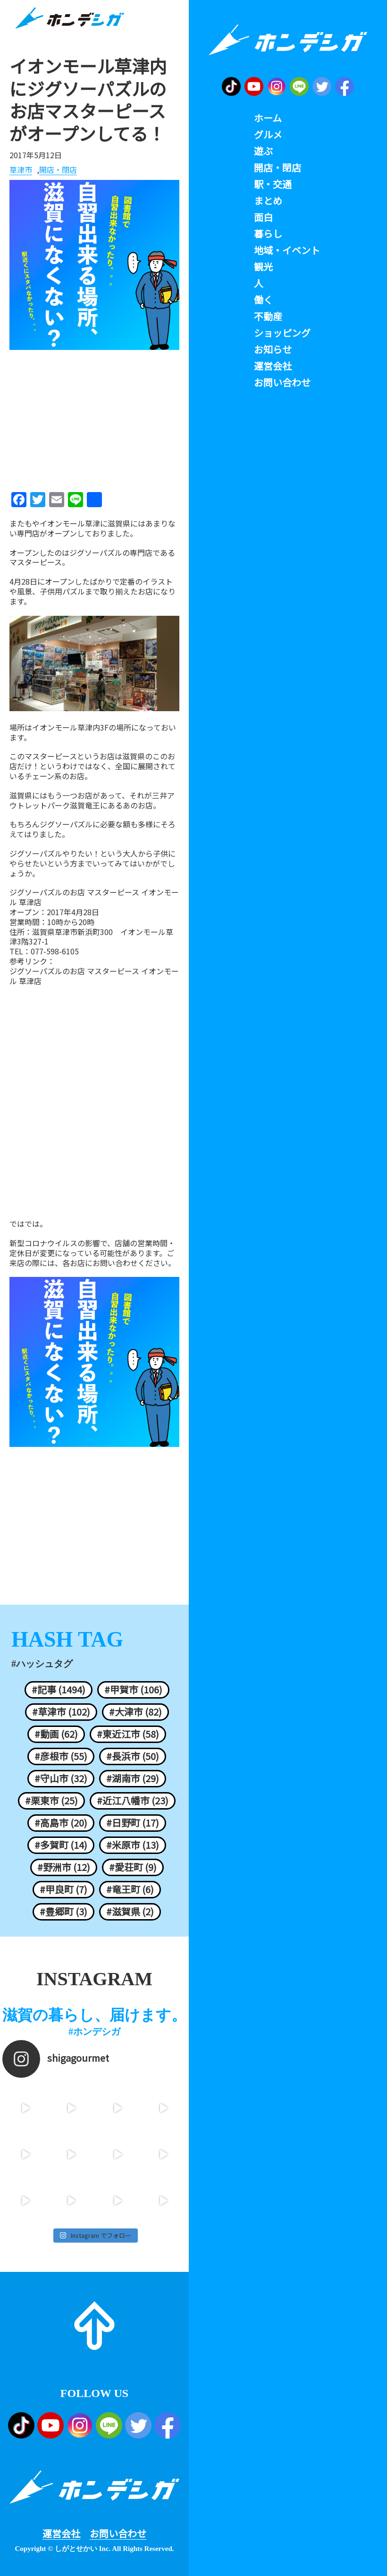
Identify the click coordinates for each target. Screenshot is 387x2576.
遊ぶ (263, 151)
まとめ (268, 201)
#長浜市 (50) (132, 1756)
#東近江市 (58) (128, 1734)
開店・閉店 (58, 170)
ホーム (268, 118)
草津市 (20, 170)
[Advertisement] (94, 417)
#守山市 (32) (60, 1778)
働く (263, 300)
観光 (263, 267)
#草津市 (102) (61, 1712)
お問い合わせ (118, 2533)
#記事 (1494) (58, 1689)
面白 (263, 217)
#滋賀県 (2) (130, 1911)
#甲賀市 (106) (133, 1689)
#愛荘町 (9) (133, 1867)
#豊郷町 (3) (63, 1911)
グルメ (268, 134)
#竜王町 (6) (130, 1889)
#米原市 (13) (132, 1845)
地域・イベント (287, 250)
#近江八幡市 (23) (132, 1800)
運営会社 (61, 2533)
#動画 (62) (56, 1734)
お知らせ (273, 349)
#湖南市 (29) (132, 1778)
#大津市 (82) (135, 1712)
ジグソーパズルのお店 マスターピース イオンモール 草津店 (94, 976)
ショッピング (282, 333)
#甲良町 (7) (63, 1889)
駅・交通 (273, 184)
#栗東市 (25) (51, 1800)
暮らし (268, 234)
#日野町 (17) (132, 1823)
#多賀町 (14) (60, 1845)
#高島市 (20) (60, 1823)
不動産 (268, 316)
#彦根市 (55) (60, 1756)
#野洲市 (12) (63, 1867)
